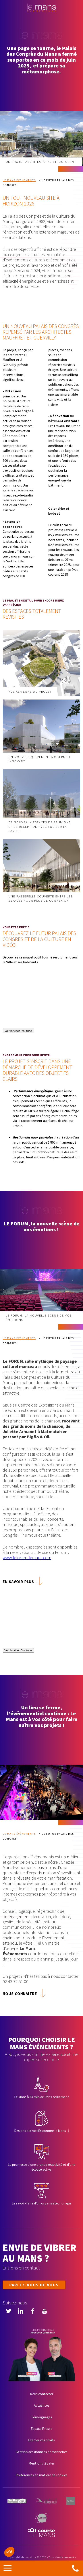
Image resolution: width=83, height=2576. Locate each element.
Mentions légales (42, 2463)
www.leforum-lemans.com (27, 1557)
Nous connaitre (20, 1993)
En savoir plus (18, 1581)
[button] (9, 2552)
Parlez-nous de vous (34, 2284)
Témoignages (41, 2417)
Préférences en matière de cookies (41, 2475)
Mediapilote (28, 2557)
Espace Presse (41, 2428)
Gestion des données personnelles (42, 2452)
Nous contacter (41, 2394)
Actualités (41, 2405)
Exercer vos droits (41, 2440)
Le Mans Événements (19, 180)
